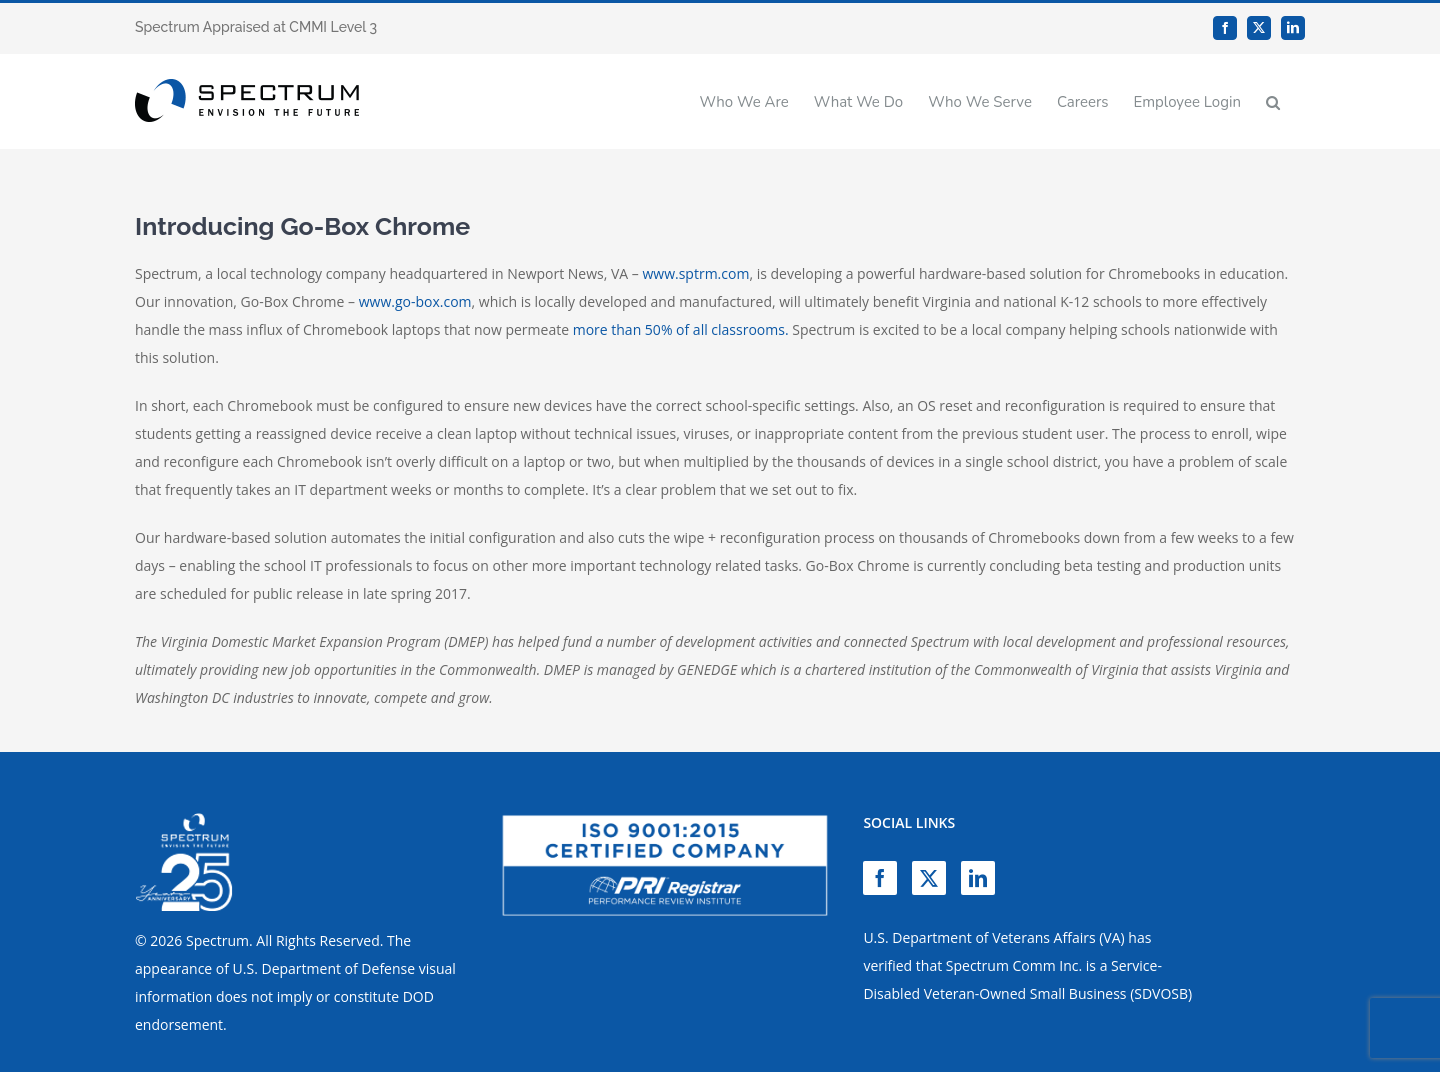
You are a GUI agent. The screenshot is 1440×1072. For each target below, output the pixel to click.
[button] (1273, 101)
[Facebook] (880, 878)
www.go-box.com (415, 301)
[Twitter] (929, 878)
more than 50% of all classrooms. (681, 329)
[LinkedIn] (978, 878)
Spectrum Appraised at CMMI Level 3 (256, 27)
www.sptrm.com (695, 273)
